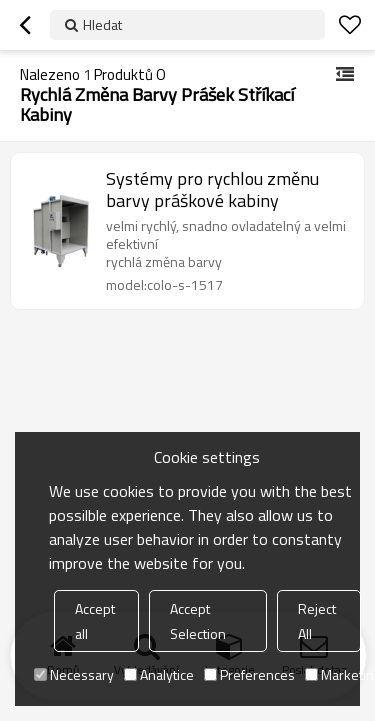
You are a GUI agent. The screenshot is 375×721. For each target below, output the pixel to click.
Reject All (317, 621)
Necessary (74, 674)
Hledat (102, 24)
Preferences (249, 674)
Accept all (95, 621)
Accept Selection (198, 621)
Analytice (159, 674)
